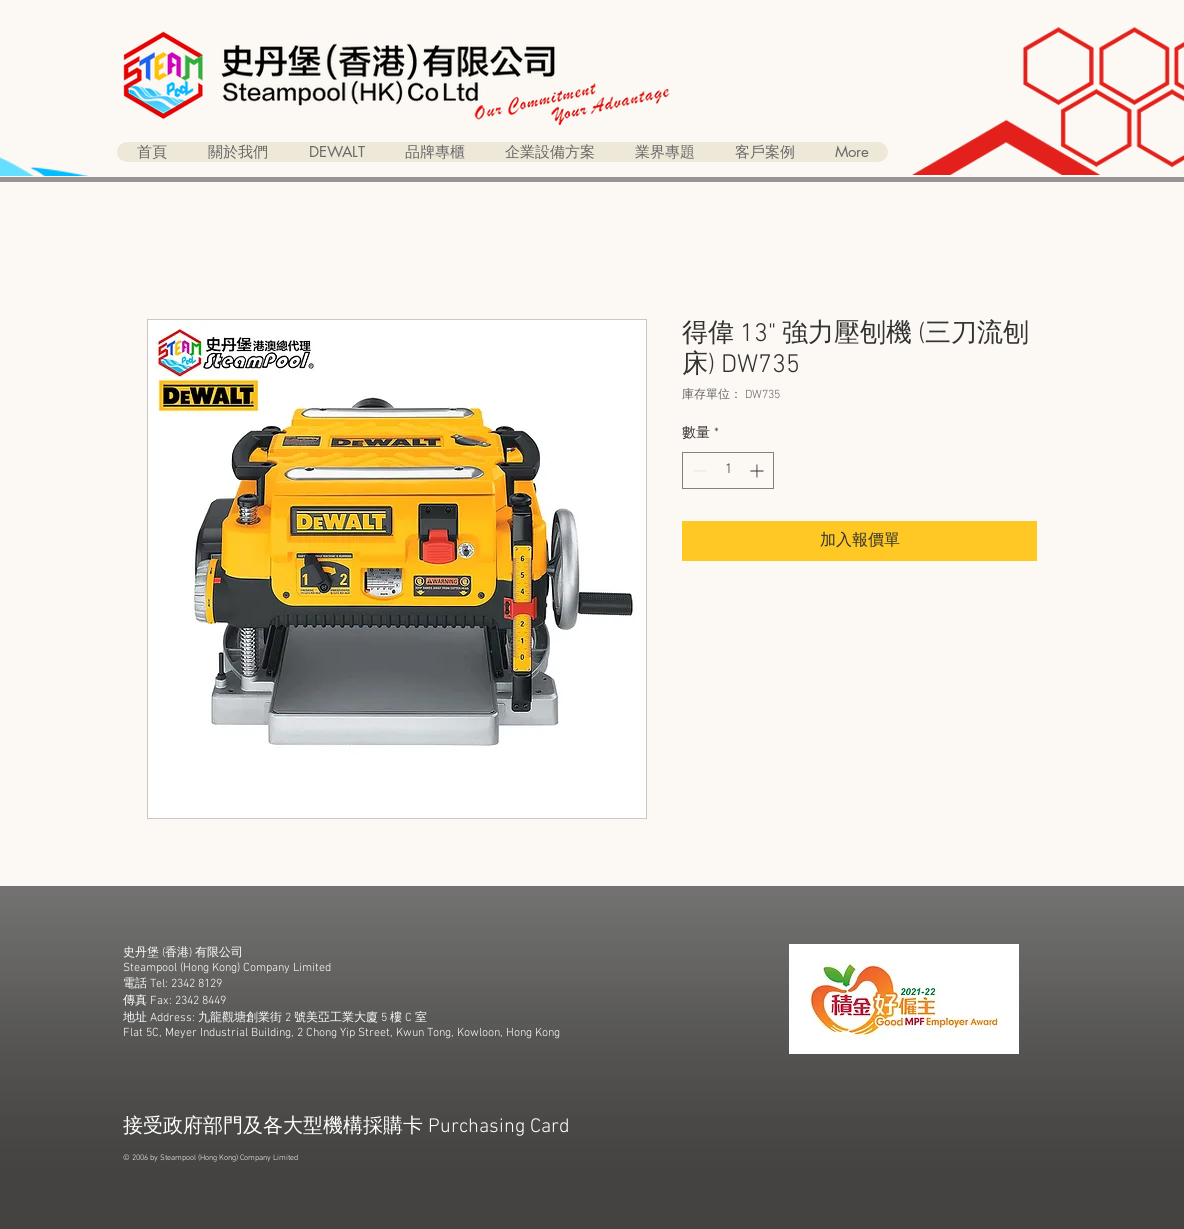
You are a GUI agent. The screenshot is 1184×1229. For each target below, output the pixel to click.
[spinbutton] (728, 470)
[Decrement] (697, 470)
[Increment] (758, 470)
